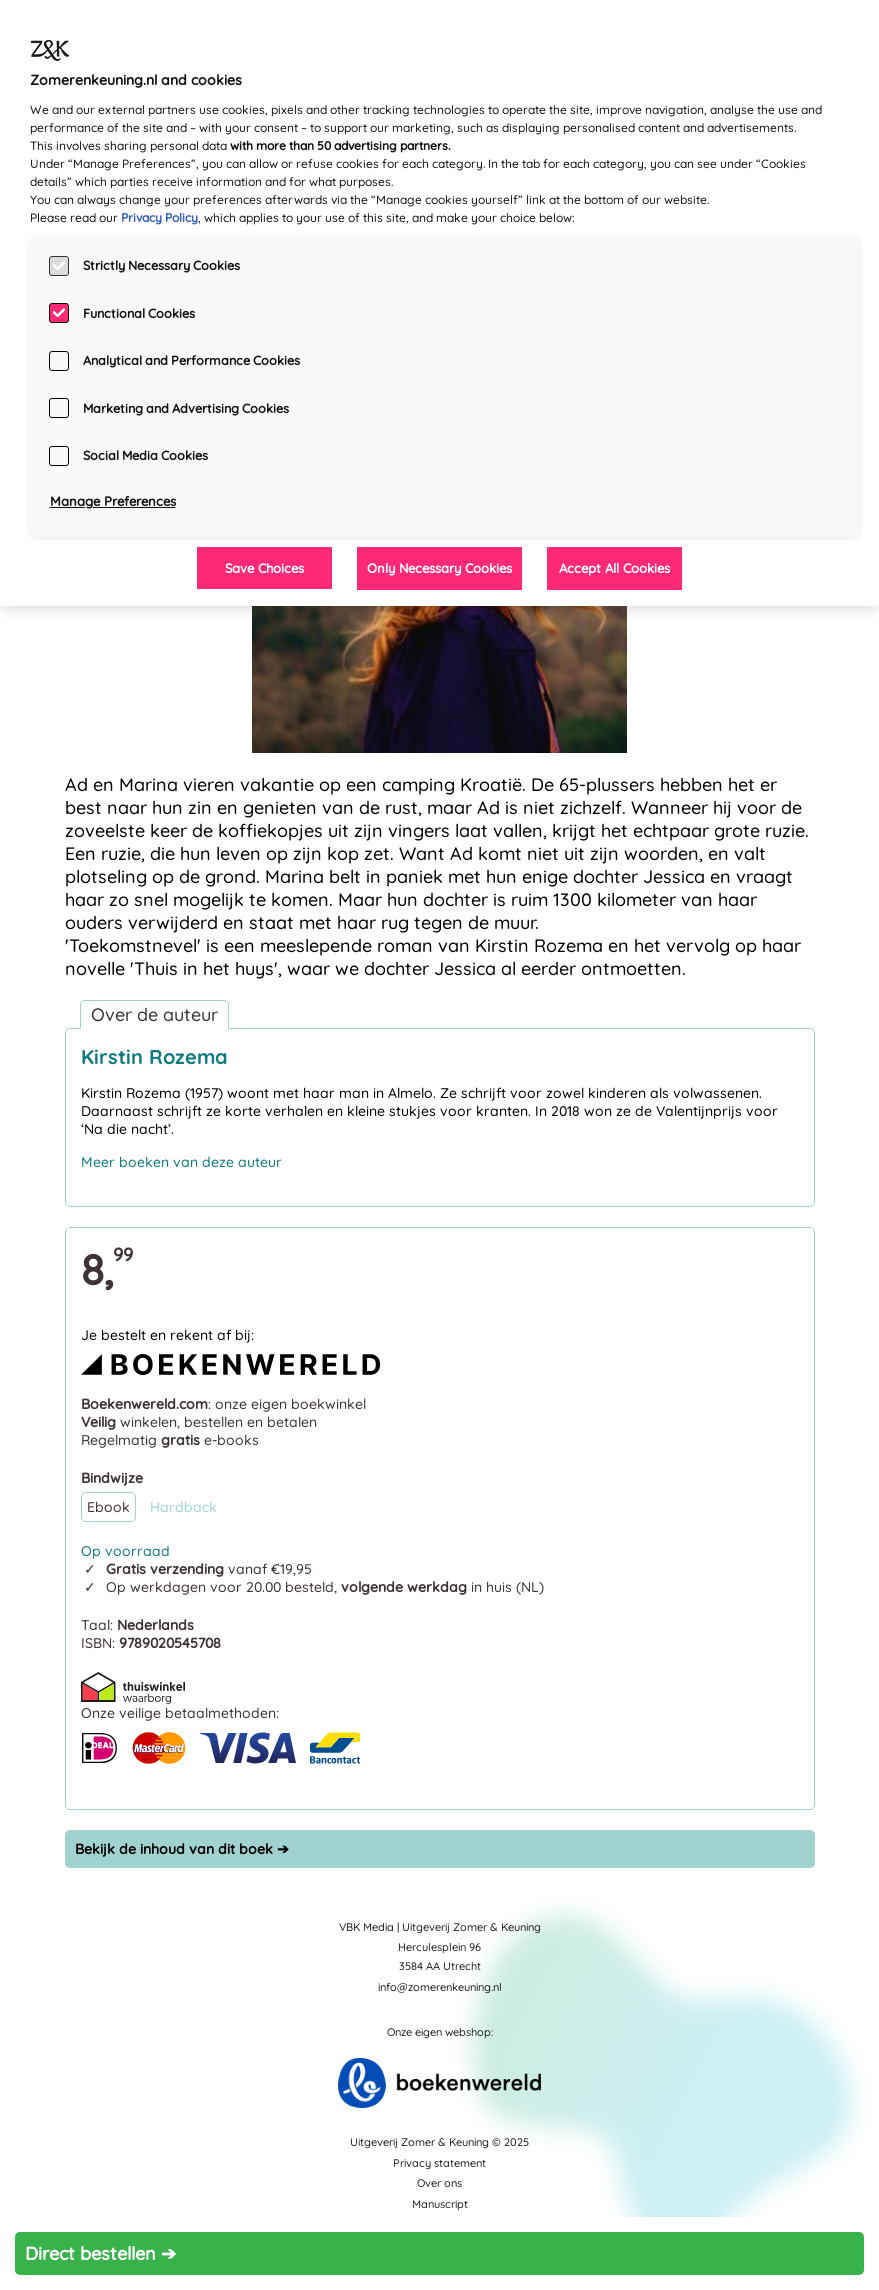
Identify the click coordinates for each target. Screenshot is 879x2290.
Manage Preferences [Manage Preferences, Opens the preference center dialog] (113, 501)
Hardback (183, 1507)
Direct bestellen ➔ (100, 2253)
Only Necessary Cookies (439, 568)
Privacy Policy (159, 217)
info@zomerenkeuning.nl (440, 1987)
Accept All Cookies (614, 568)
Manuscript (440, 2204)
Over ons (439, 2183)
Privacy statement (439, 2163)
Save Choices (264, 568)
